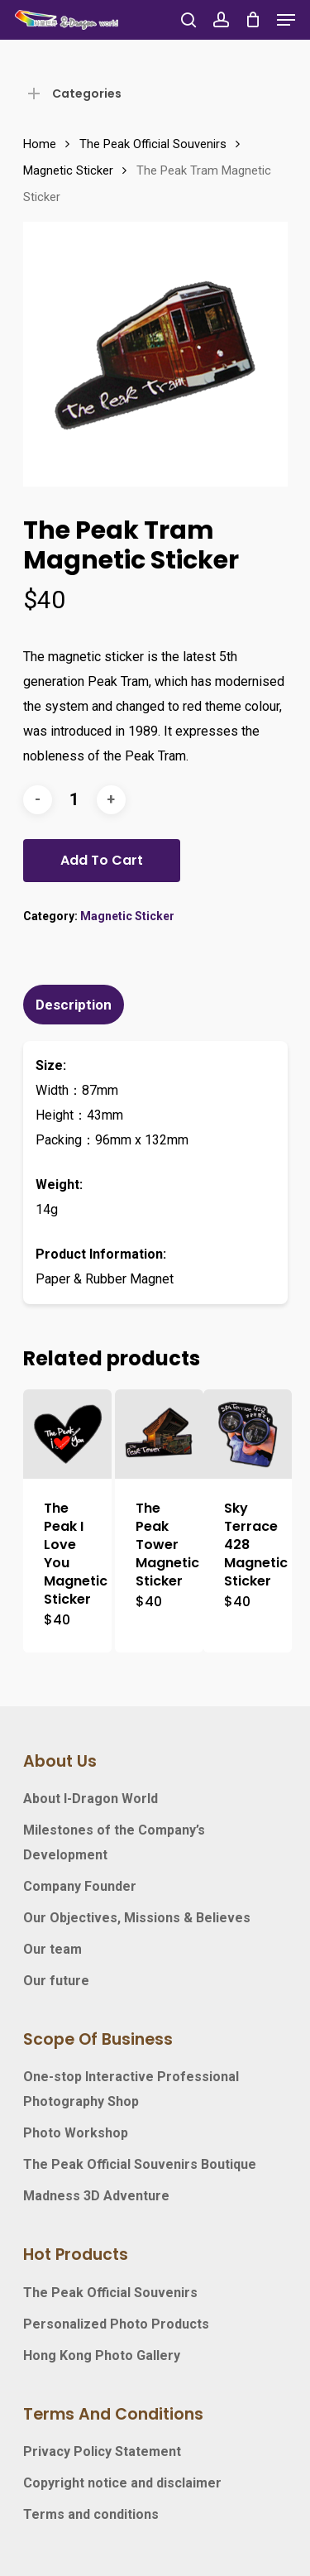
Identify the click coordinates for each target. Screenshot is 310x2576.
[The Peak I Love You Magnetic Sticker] (67, 1433)
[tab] (155, 1005)
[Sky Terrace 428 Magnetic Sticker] (247, 1433)
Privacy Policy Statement (102, 2451)
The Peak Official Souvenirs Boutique (139, 2164)
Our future (56, 1980)
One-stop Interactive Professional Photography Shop (131, 2089)
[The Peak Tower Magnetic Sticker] (159, 1433)
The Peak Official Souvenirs (153, 144)
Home (39, 144)
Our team (52, 1949)
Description (74, 1004)
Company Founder (79, 1886)
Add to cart (101, 860)
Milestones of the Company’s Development (114, 1842)
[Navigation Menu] (286, 20)
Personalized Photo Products (116, 2324)
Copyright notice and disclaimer (122, 2483)
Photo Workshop (75, 2133)
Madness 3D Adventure (96, 2196)
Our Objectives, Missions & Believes (136, 1918)
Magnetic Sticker (68, 170)
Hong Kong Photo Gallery (101, 2355)
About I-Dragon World (90, 1798)
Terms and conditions (91, 2514)
